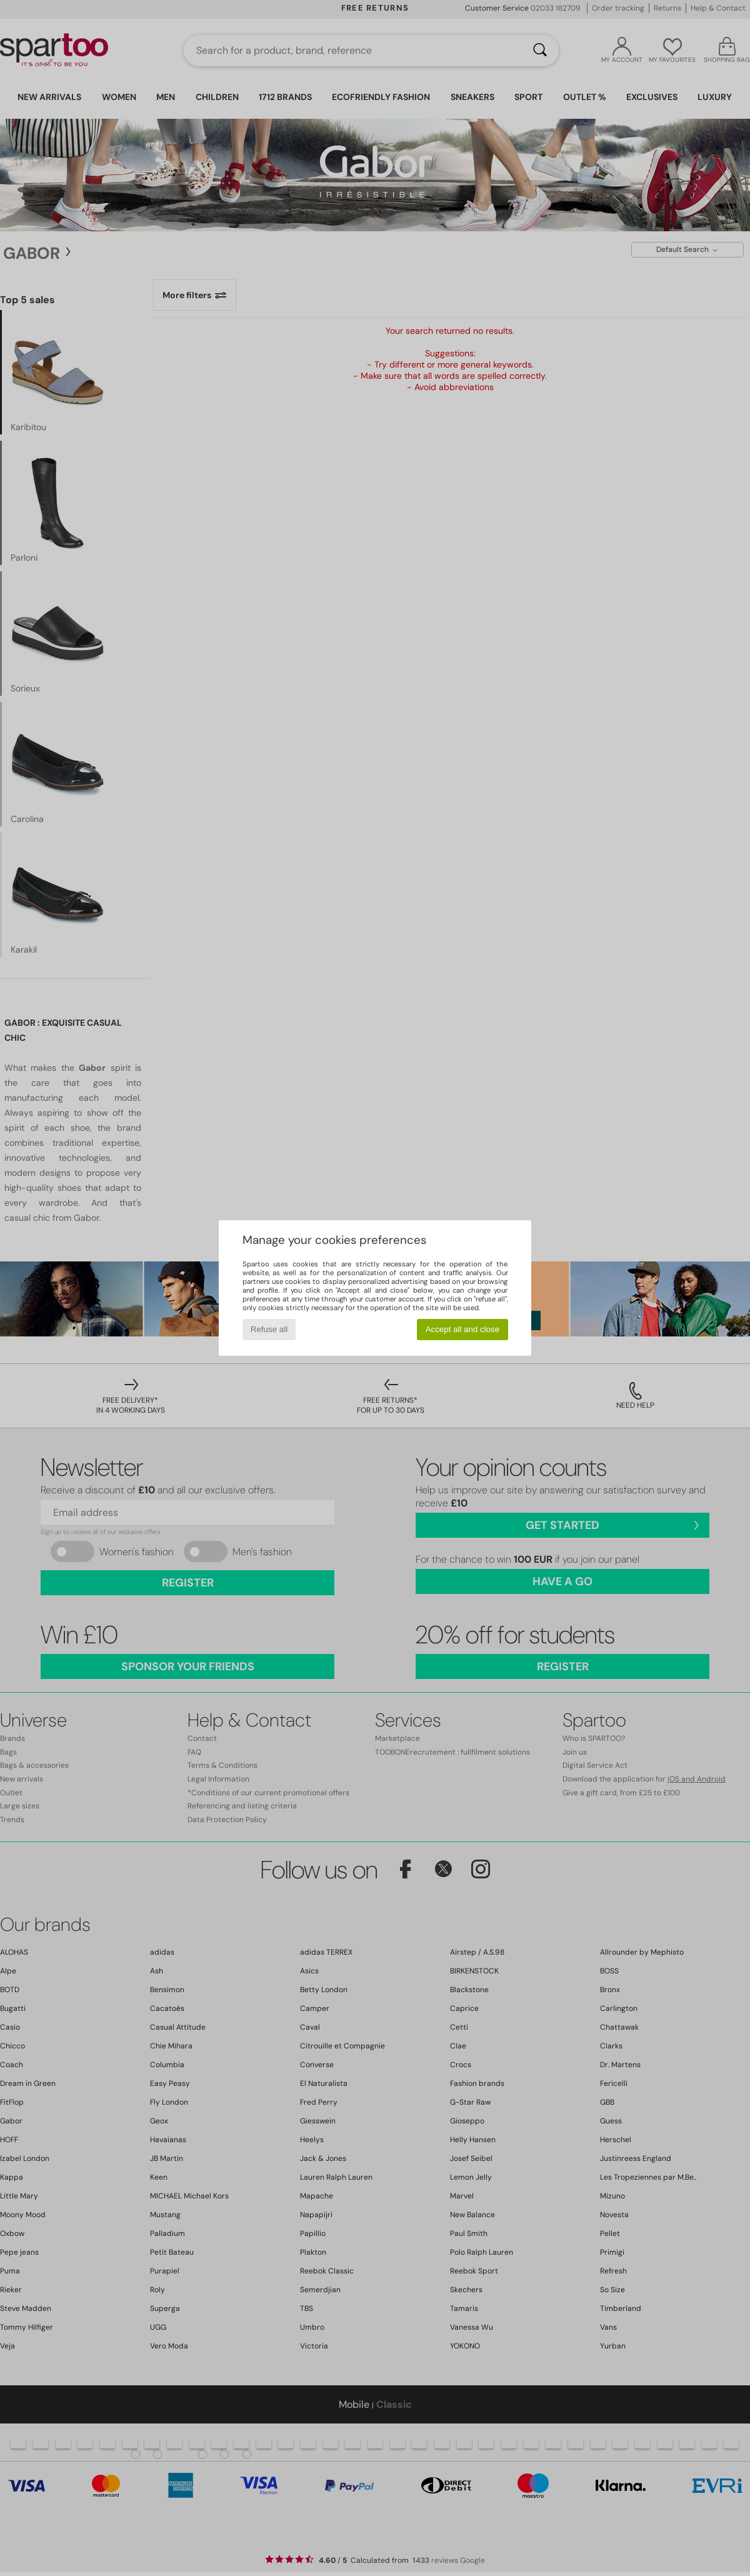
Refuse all (269, 1329)
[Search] (540, 50)
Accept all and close (463, 1329)
